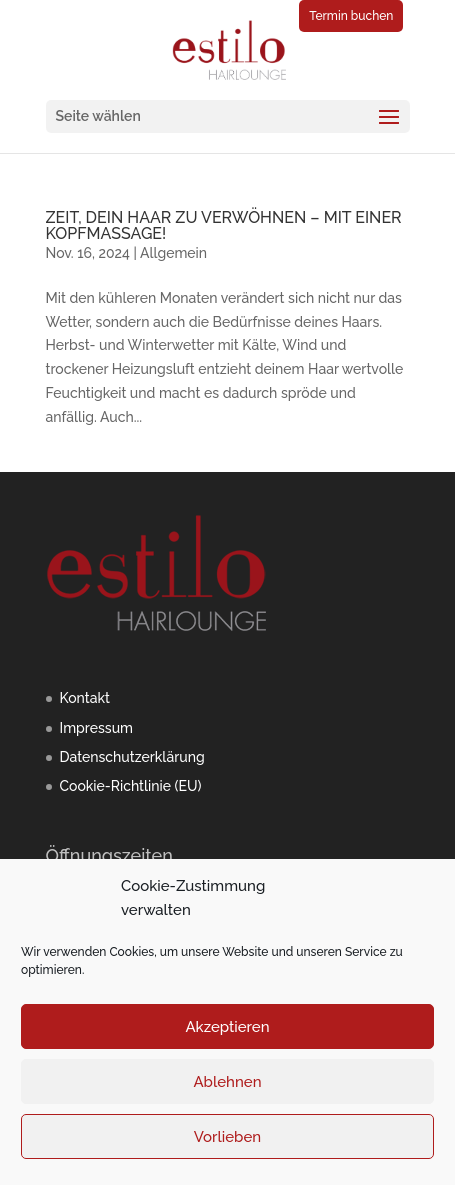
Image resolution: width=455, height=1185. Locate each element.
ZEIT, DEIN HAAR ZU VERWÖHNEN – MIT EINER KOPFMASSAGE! (224, 225)
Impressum (97, 728)
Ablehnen (227, 1082)
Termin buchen (351, 16)
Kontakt (85, 698)
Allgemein (173, 253)
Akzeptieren (227, 1027)
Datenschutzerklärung (132, 757)
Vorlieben (227, 1137)
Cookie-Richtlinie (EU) (131, 786)
